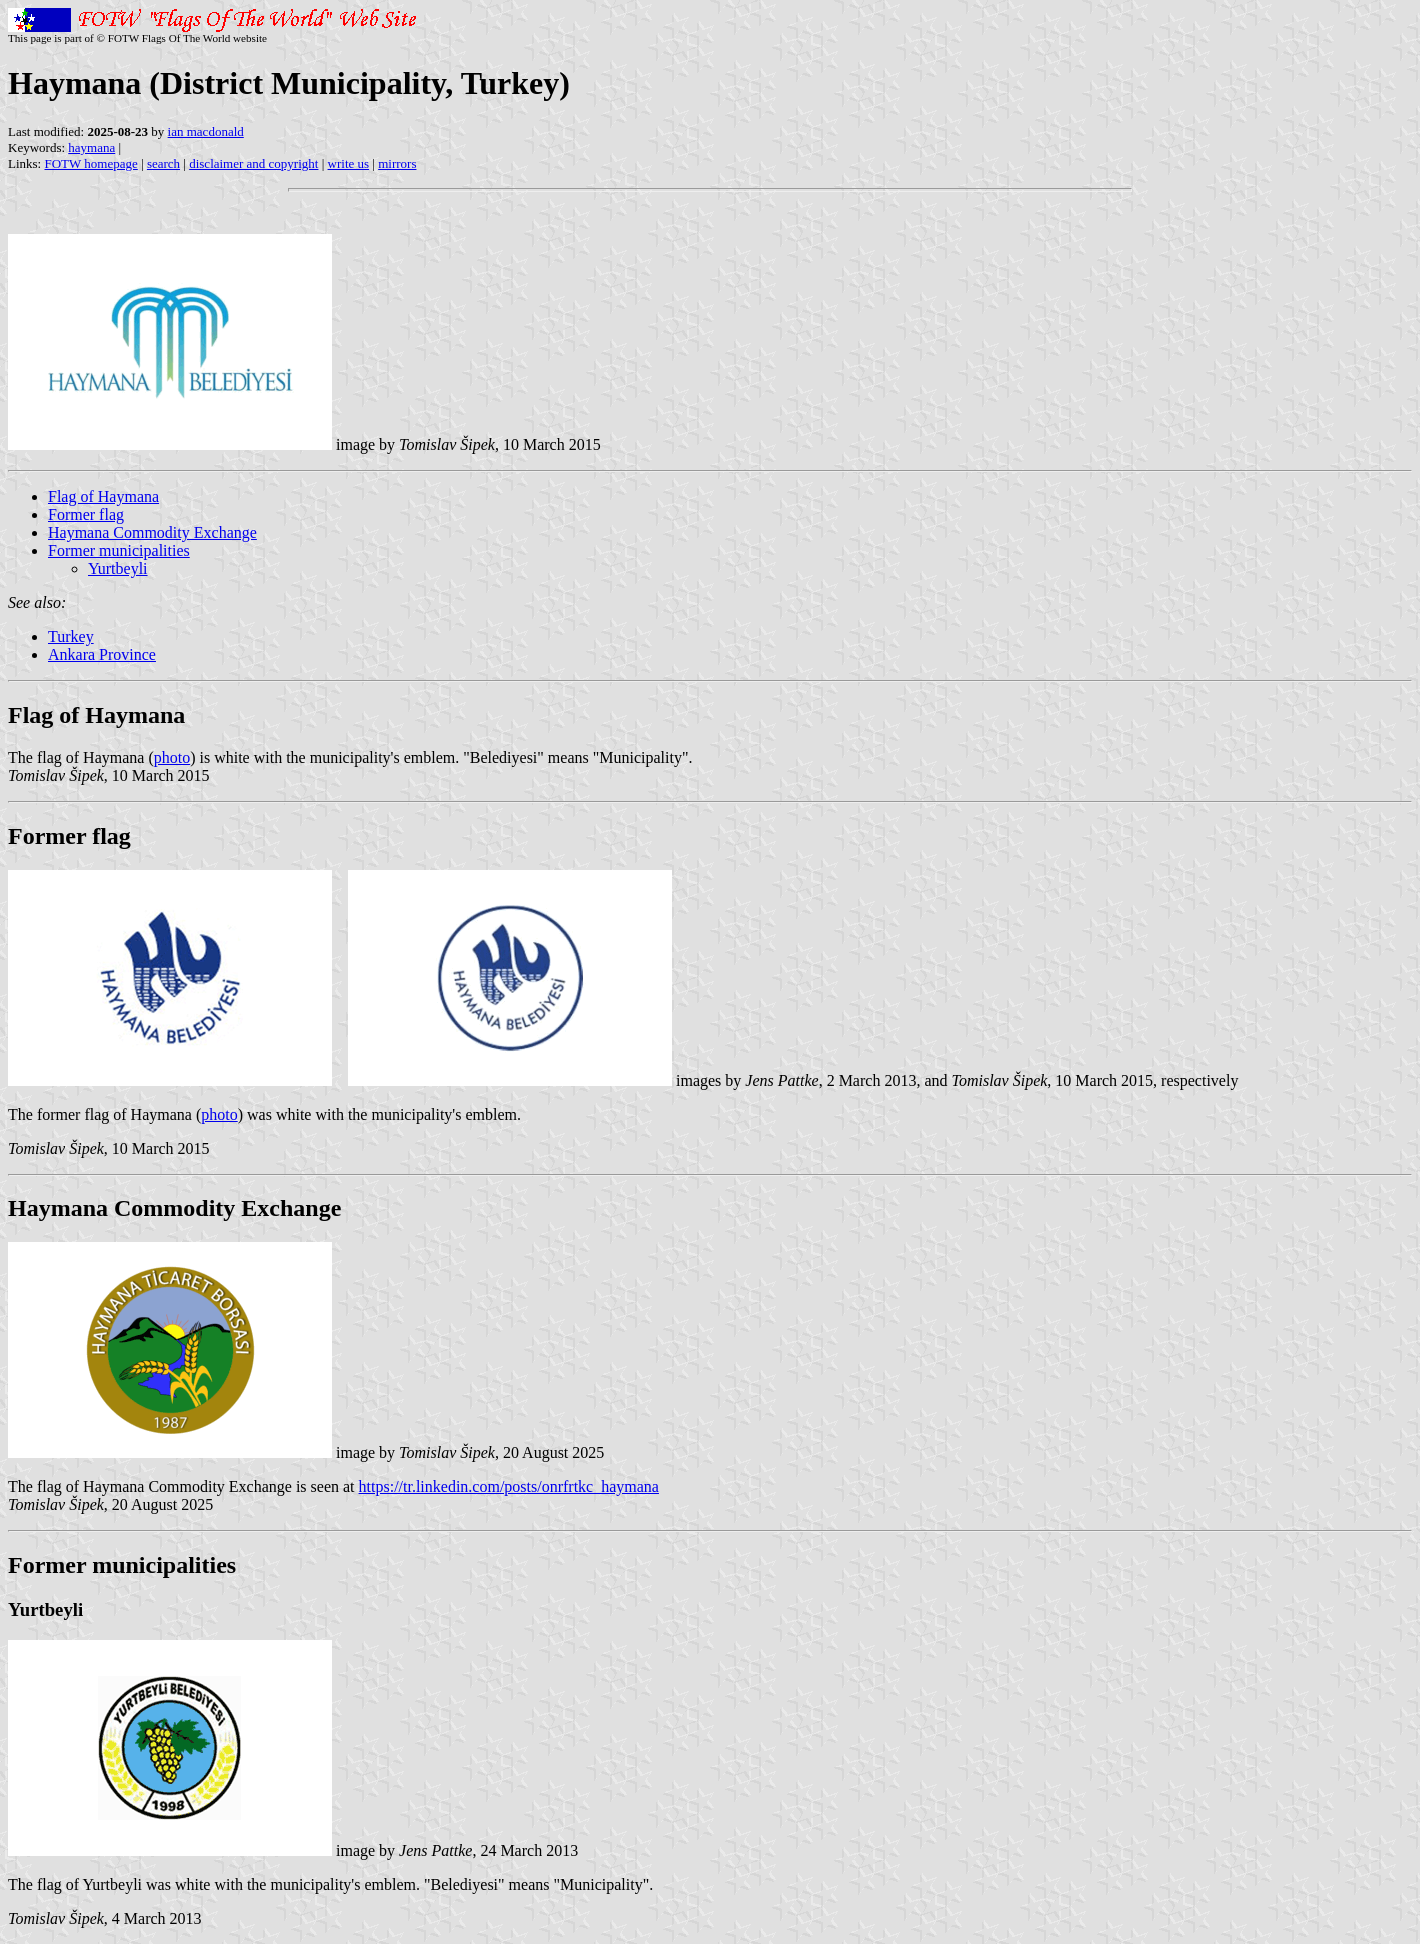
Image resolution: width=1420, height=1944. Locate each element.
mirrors (397, 163)
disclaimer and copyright (253, 163)
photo (172, 757)
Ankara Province (102, 654)
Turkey (71, 636)
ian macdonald (206, 131)
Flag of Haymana (103, 496)
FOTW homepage (90, 163)
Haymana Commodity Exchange (152, 532)
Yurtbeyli (118, 568)
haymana (91, 147)
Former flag (86, 514)
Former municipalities (119, 550)
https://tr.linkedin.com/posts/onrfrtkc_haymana (509, 1486)
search (163, 163)
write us (349, 163)
